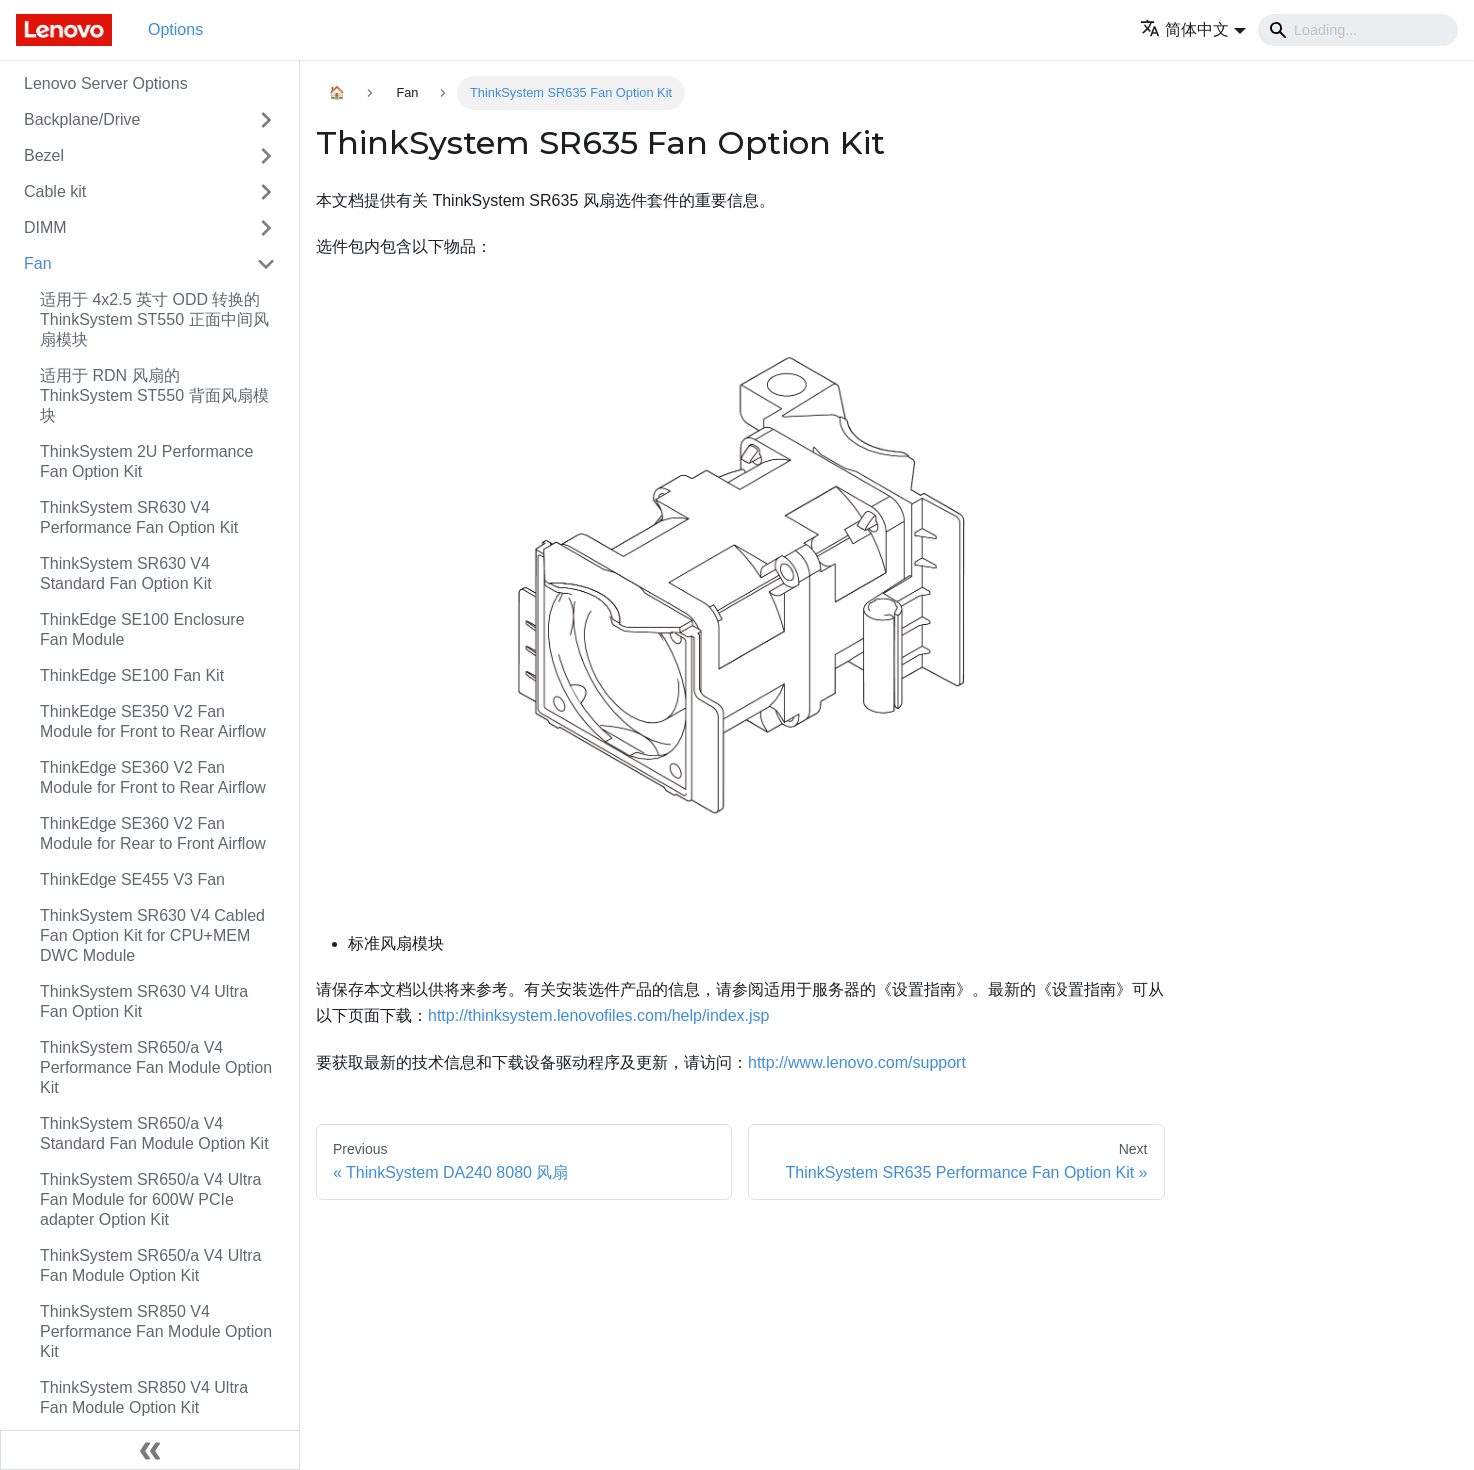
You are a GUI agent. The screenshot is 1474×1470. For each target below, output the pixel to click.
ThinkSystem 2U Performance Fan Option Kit (146, 461)
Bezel (44, 155)
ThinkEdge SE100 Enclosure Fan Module (142, 629)
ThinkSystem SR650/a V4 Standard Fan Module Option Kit (154, 1133)
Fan (38, 263)
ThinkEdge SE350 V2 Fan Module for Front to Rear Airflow (153, 721)
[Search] (1358, 30)
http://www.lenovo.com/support (857, 1062)
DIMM (45, 227)
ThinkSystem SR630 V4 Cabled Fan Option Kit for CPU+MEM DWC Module (152, 935)
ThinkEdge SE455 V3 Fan (132, 879)
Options (175, 29)
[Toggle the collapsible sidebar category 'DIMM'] (266, 228)
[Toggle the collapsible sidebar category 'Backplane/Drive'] (266, 120)
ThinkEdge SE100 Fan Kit (132, 675)
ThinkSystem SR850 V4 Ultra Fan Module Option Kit (144, 1397)
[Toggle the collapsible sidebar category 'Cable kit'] (266, 192)
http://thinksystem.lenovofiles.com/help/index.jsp (599, 1015)
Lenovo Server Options (106, 83)
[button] (1193, 29)
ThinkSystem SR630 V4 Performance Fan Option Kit (139, 517)
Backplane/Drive (82, 119)
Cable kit (55, 191)
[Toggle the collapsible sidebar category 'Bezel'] (266, 156)
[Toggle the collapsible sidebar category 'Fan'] (266, 264)
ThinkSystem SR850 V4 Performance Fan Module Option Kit (156, 1331)
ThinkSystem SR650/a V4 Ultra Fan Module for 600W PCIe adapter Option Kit (150, 1199)
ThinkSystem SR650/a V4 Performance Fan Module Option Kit (156, 1067)
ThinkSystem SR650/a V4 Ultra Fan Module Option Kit (150, 1265)
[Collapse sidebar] (150, 1450)
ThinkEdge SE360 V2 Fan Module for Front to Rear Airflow (153, 777)
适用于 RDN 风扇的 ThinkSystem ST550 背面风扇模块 (154, 395)
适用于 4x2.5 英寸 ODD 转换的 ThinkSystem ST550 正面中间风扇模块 (154, 319)
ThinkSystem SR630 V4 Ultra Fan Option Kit (144, 1001)
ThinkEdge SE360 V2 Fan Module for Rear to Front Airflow (153, 833)
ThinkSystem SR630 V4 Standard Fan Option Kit (126, 573)
